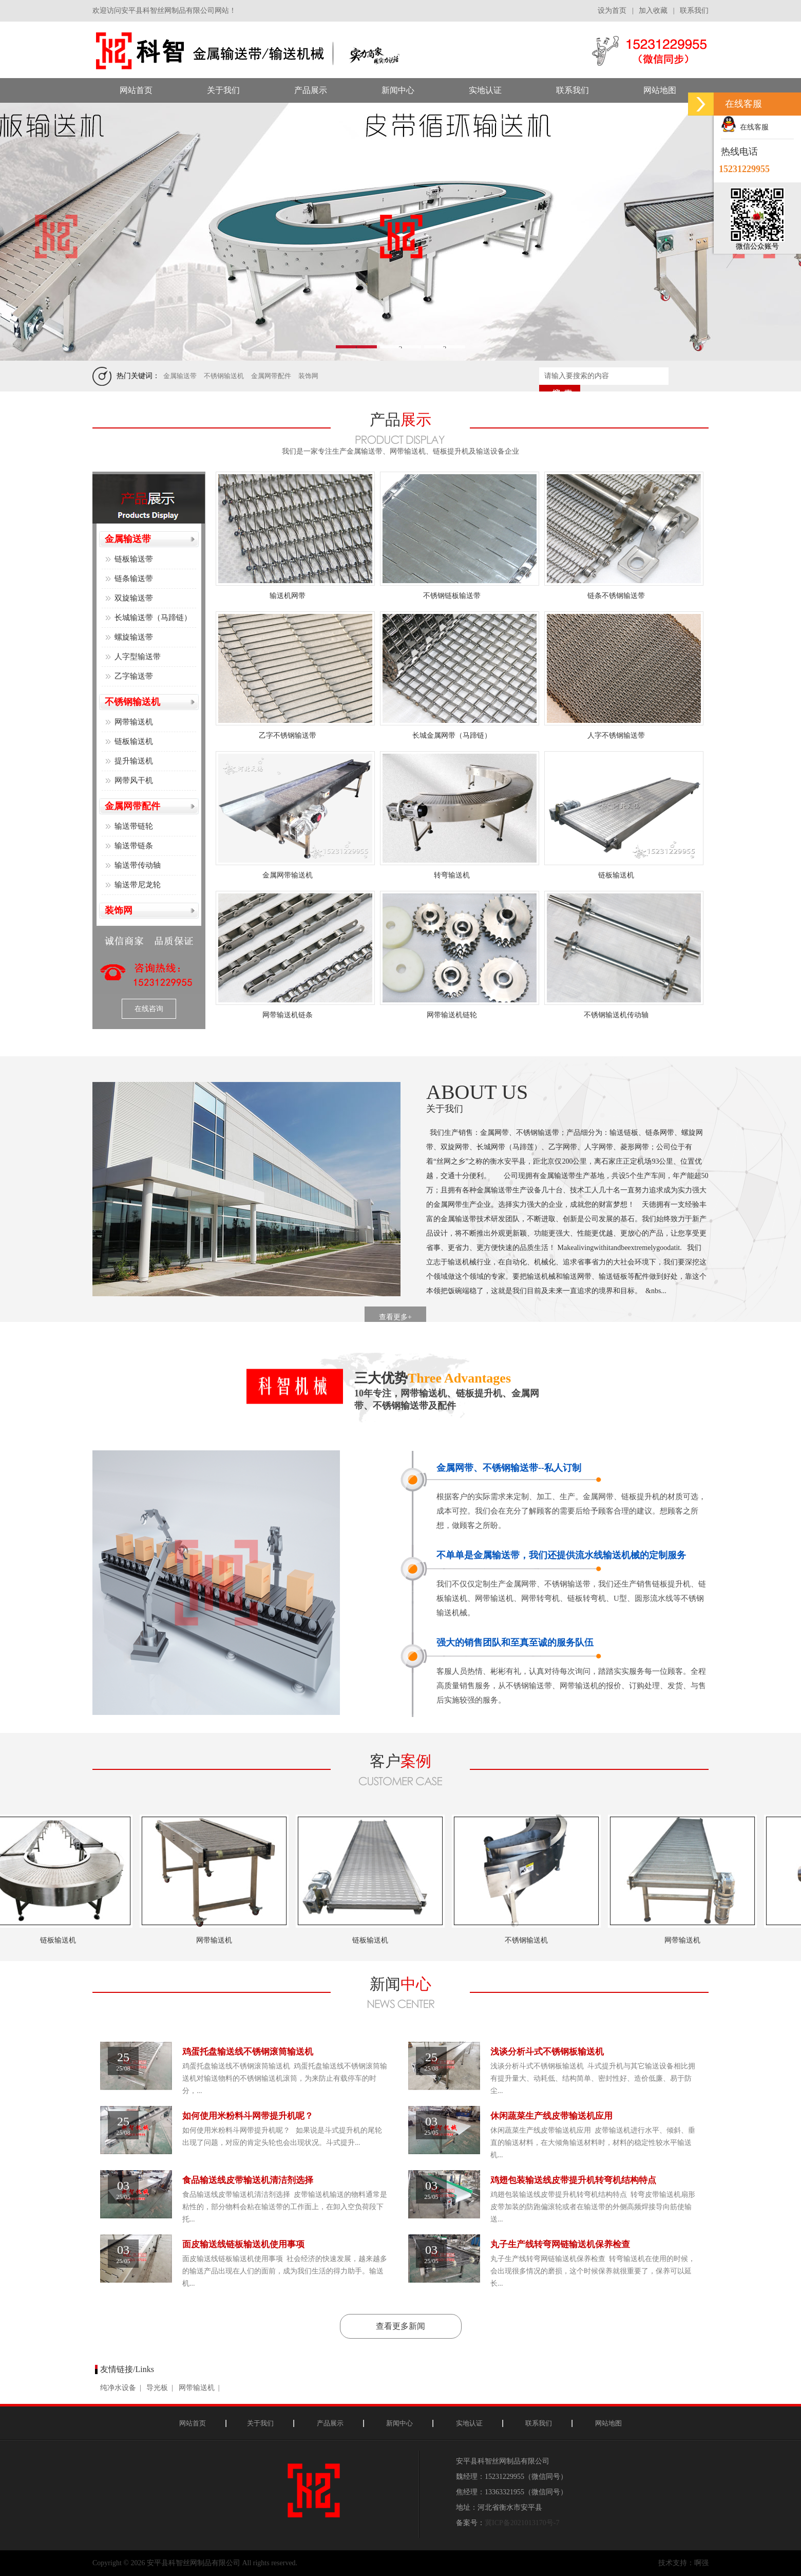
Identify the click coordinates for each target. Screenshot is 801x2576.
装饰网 (308, 376)
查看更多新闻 (400, 2326)
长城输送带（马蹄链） (153, 617)
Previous (63, 234)
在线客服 (745, 127)
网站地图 (608, 2423)
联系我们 (694, 10)
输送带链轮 (134, 826)
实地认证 (469, 2423)
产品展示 (330, 2423)
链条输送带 (134, 578)
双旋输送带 (134, 598)
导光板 (157, 2388)
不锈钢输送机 (224, 376)
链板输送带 (134, 559)
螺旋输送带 (134, 637)
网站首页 (192, 2423)
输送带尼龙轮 (138, 885)
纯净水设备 (118, 2388)
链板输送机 (134, 741)
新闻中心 (399, 2423)
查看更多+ (395, 1317)
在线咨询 (149, 1009)
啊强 (701, 2563)
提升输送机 (134, 761)
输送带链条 (134, 846)
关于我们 (260, 2423)
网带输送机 (134, 722)
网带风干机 (134, 780)
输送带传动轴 (138, 865)
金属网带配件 (271, 376)
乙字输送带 (134, 676)
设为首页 (612, 10)
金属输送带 (180, 376)
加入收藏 (653, 10)
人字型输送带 (138, 656)
